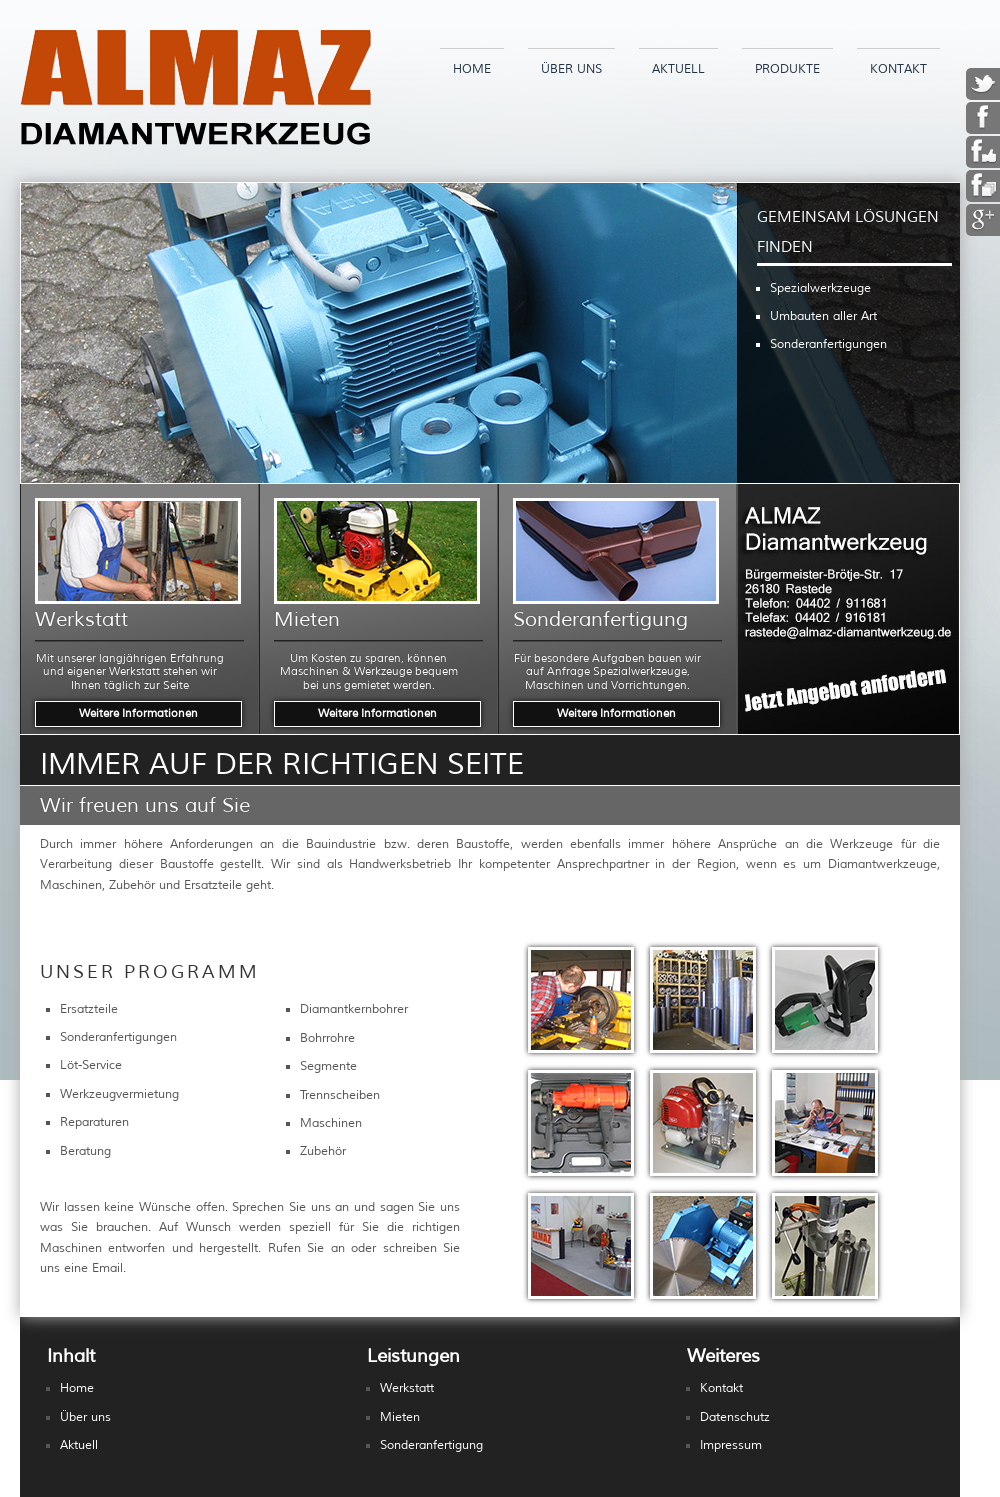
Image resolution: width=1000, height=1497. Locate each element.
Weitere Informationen (138, 713)
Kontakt (898, 69)
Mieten (400, 1417)
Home (472, 69)
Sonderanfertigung (431, 1445)
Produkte (787, 69)
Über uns (571, 69)
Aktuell (678, 69)
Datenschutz (735, 1417)
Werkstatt (407, 1388)
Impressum (731, 1445)
